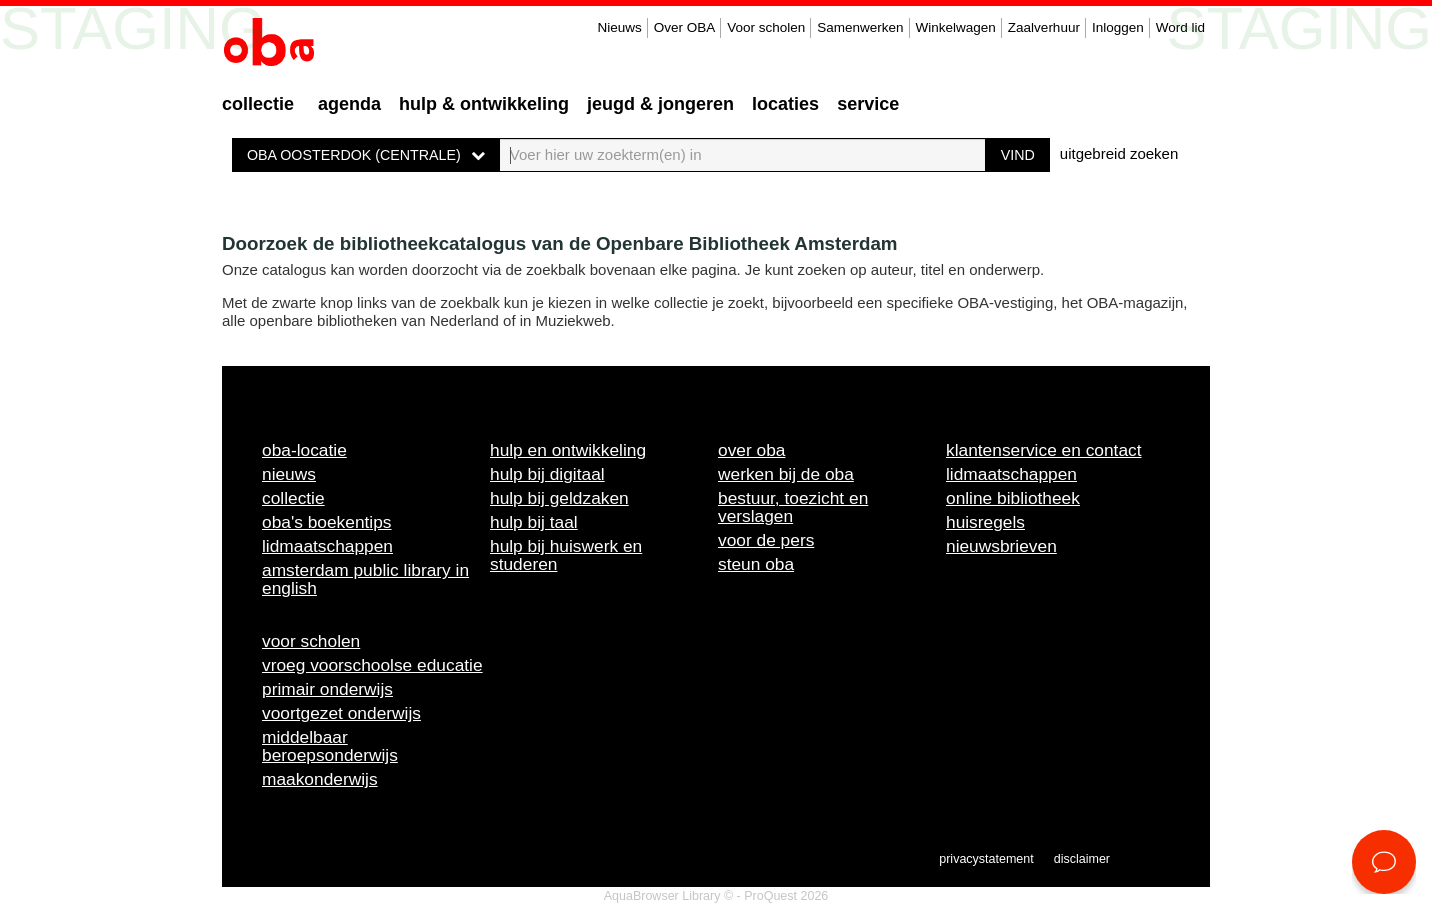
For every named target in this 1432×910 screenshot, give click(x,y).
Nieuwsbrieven (1001, 546)
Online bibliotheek (1013, 498)
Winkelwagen (956, 27)
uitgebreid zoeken (1119, 153)
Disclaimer (1082, 859)
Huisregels (985, 522)
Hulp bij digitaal (547, 474)
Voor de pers (766, 540)
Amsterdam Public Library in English (365, 579)
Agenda (349, 104)
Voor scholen (766, 27)
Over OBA (685, 27)
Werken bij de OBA (786, 474)
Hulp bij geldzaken (559, 498)
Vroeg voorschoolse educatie (372, 665)
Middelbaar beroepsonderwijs (330, 746)
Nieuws (619, 27)
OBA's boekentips (327, 522)
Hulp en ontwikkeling (568, 450)
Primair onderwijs (327, 689)
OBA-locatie (304, 450)
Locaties (785, 104)
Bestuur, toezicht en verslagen (793, 507)
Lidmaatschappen (327, 546)
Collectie (258, 104)
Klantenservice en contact (1044, 450)
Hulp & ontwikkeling (484, 104)
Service (868, 104)
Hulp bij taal (534, 522)
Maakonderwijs (320, 779)
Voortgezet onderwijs (341, 713)
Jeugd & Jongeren (660, 104)
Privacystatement (986, 859)
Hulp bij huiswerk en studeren (566, 555)
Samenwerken (860, 27)
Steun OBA (756, 564)
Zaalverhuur (1044, 27)
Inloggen (1118, 27)
